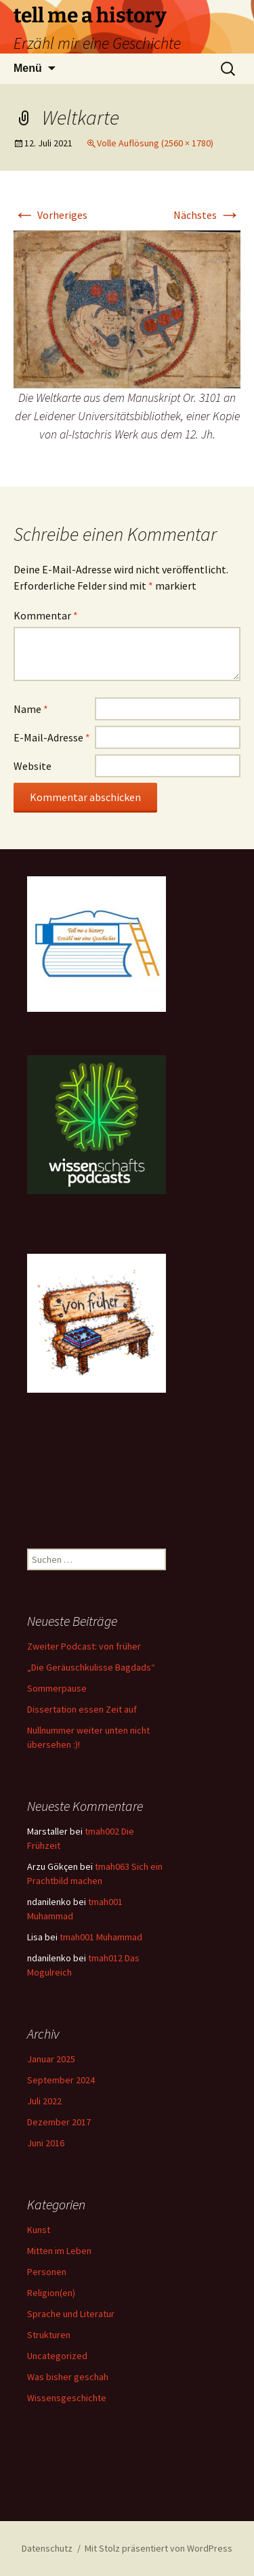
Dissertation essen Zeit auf (82, 1709)
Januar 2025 (51, 2059)
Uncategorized (57, 2356)
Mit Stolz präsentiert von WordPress (158, 2548)
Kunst (38, 2230)
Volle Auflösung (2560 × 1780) (155, 143)
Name (31, 709)
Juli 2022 (44, 2101)
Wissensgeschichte (66, 2398)
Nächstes (206, 215)
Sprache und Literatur (70, 2314)
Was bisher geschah (67, 2377)
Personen (46, 2272)
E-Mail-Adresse (52, 737)
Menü (28, 68)
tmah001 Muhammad (101, 1937)
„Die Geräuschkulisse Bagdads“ (91, 1667)
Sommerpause (57, 1688)
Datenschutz (47, 2548)
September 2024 (61, 2080)
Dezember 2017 (59, 2122)
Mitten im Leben (59, 2251)
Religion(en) (51, 2293)
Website (32, 766)
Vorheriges (50, 215)
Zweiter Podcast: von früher (84, 1646)
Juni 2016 (45, 2143)
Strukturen (48, 2335)
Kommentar (46, 615)
